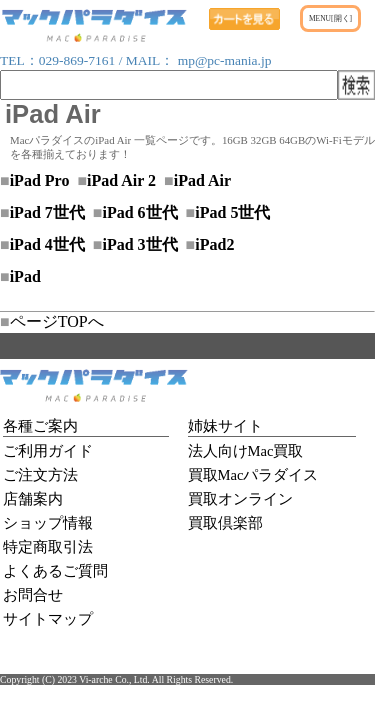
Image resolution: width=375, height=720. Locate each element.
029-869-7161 (77, 60)
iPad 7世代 (47, 212)
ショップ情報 (48, 523)
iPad (25, 276)
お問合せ (33, 595)
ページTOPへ (52, 321)
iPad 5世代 (232, 212)
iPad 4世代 (47, 244)
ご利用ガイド (48, 451)
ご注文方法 (40, 475)
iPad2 (214, 244)
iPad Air (202, 180)
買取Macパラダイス (253, 475)
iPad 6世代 (139, 212)
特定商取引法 (48, 547)
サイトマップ (48, 619)
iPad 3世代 (139, 244)
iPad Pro (40, 180)
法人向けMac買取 (246, 451)
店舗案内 (33, 499)
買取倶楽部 (225, 523)
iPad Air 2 (121, 180)
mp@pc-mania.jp (222, 60)
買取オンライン (240, 499)
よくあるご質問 (55, 571)
